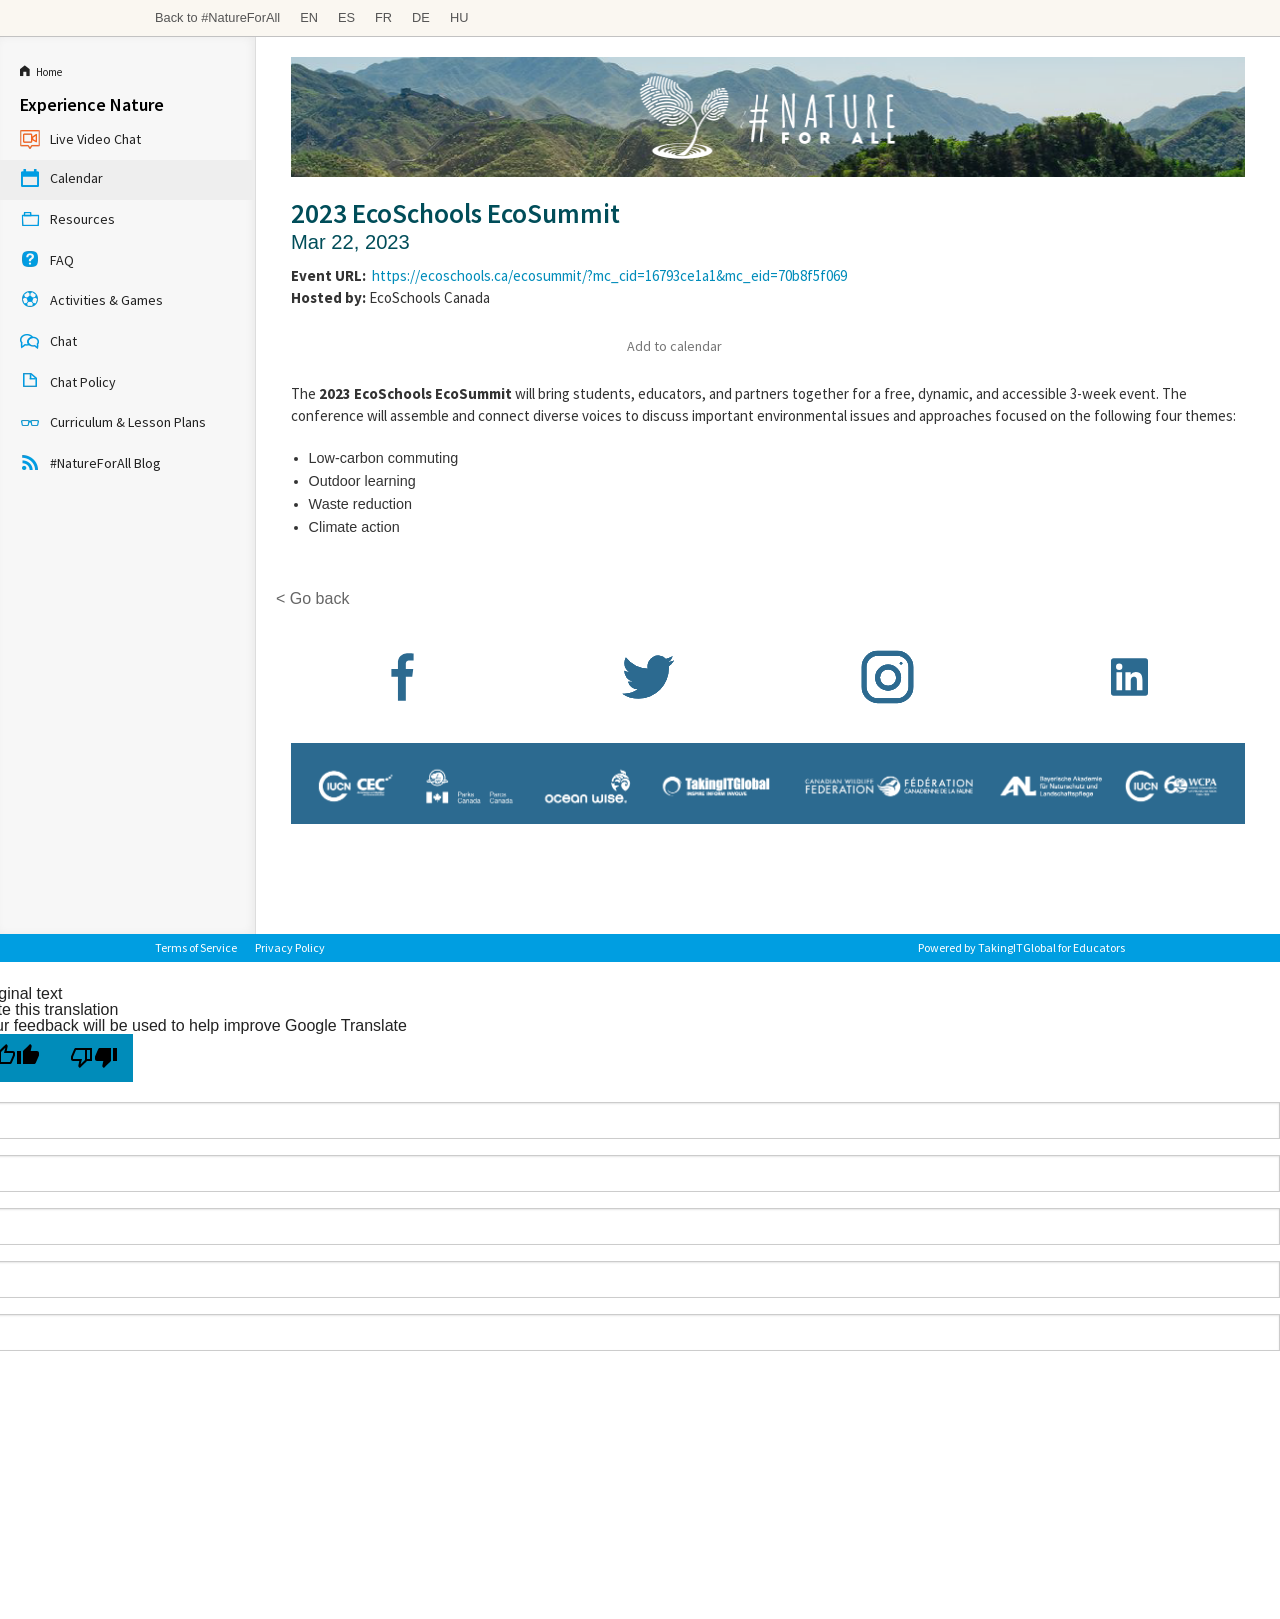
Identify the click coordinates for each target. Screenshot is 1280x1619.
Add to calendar (674, 346)
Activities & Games (91, 302)
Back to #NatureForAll (217, 17)
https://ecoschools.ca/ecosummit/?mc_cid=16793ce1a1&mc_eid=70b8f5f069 (609, 275)
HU (459, 17)
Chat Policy (68, 383)
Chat (48, 343)
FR (383, 17)
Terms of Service (196, 947)
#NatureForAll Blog (90, 464)
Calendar (61, 180)
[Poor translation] (94, 1058)
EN (309, 17)
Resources (67, 221)
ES (346, 17)
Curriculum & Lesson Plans (113, 424)
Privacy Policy (290, 947)
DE (421, 17)
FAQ (47, 261)
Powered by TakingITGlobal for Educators (1021, 947)
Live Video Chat (80, 140)
